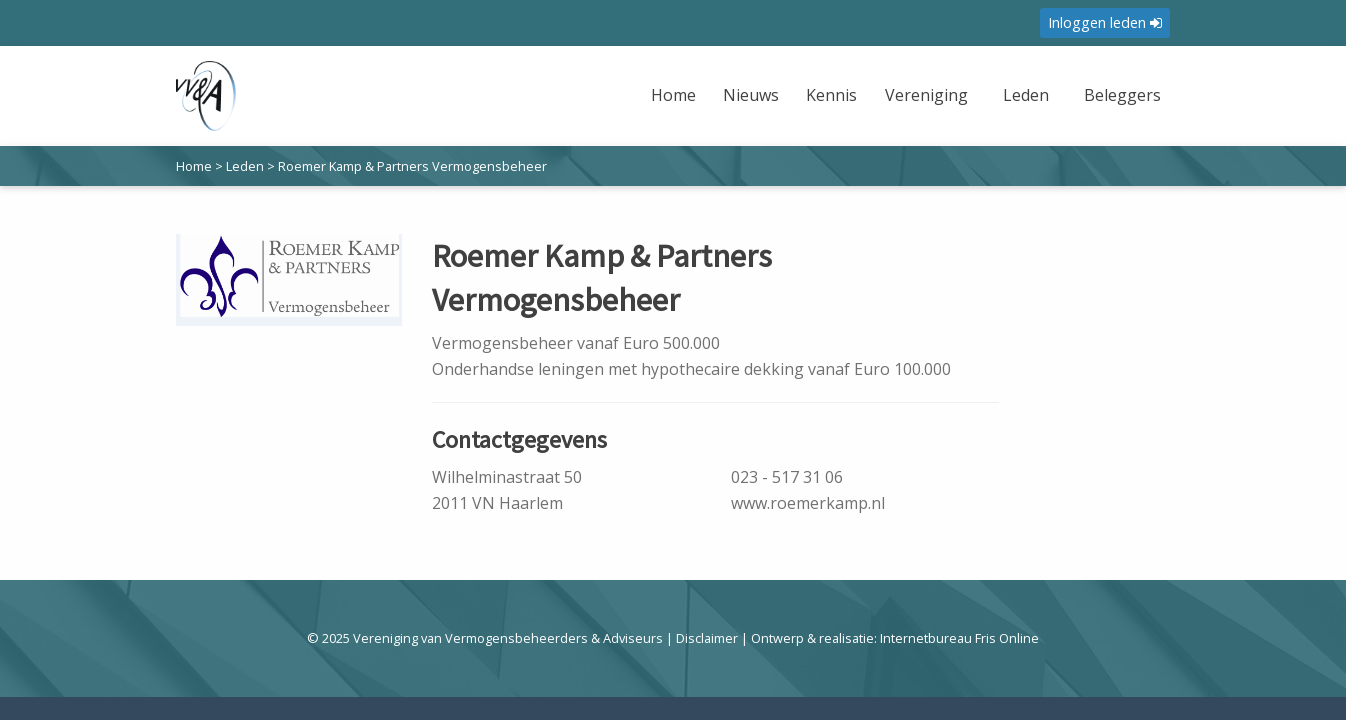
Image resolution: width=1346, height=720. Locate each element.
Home (673, 95)
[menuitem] (676, 107)
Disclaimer (707, 638)
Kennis (831, 95)
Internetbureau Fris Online (959, 638)
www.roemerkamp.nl (808, 503)
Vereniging (926, 95)
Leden (1026, 95)
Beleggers (1122, 95)
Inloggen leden (1105, 22)
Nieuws (751, 95)
